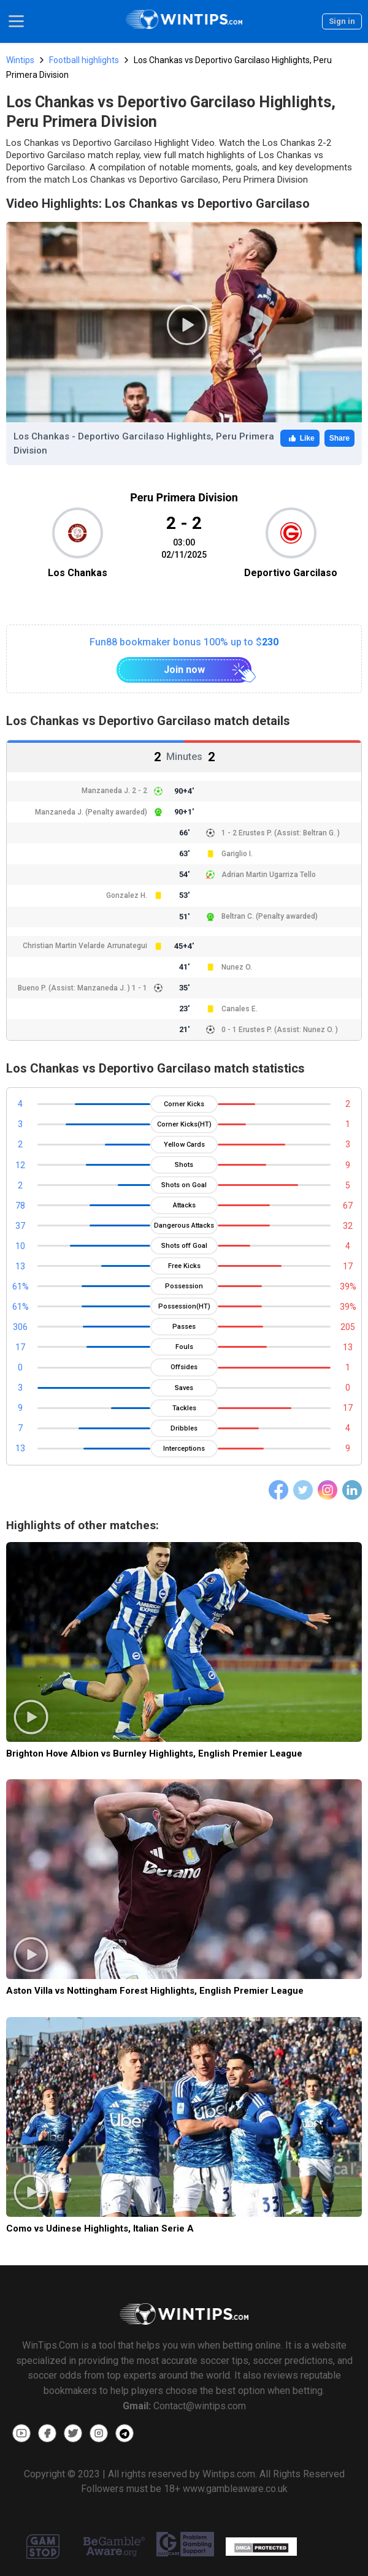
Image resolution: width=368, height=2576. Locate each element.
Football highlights (84, 60)
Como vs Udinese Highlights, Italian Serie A (100, 2228)
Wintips (20, 60)
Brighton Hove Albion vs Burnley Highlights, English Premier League (154, 1753)
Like (300, 438)
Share (339, 438)
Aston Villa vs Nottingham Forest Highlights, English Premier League (155, 1990)
